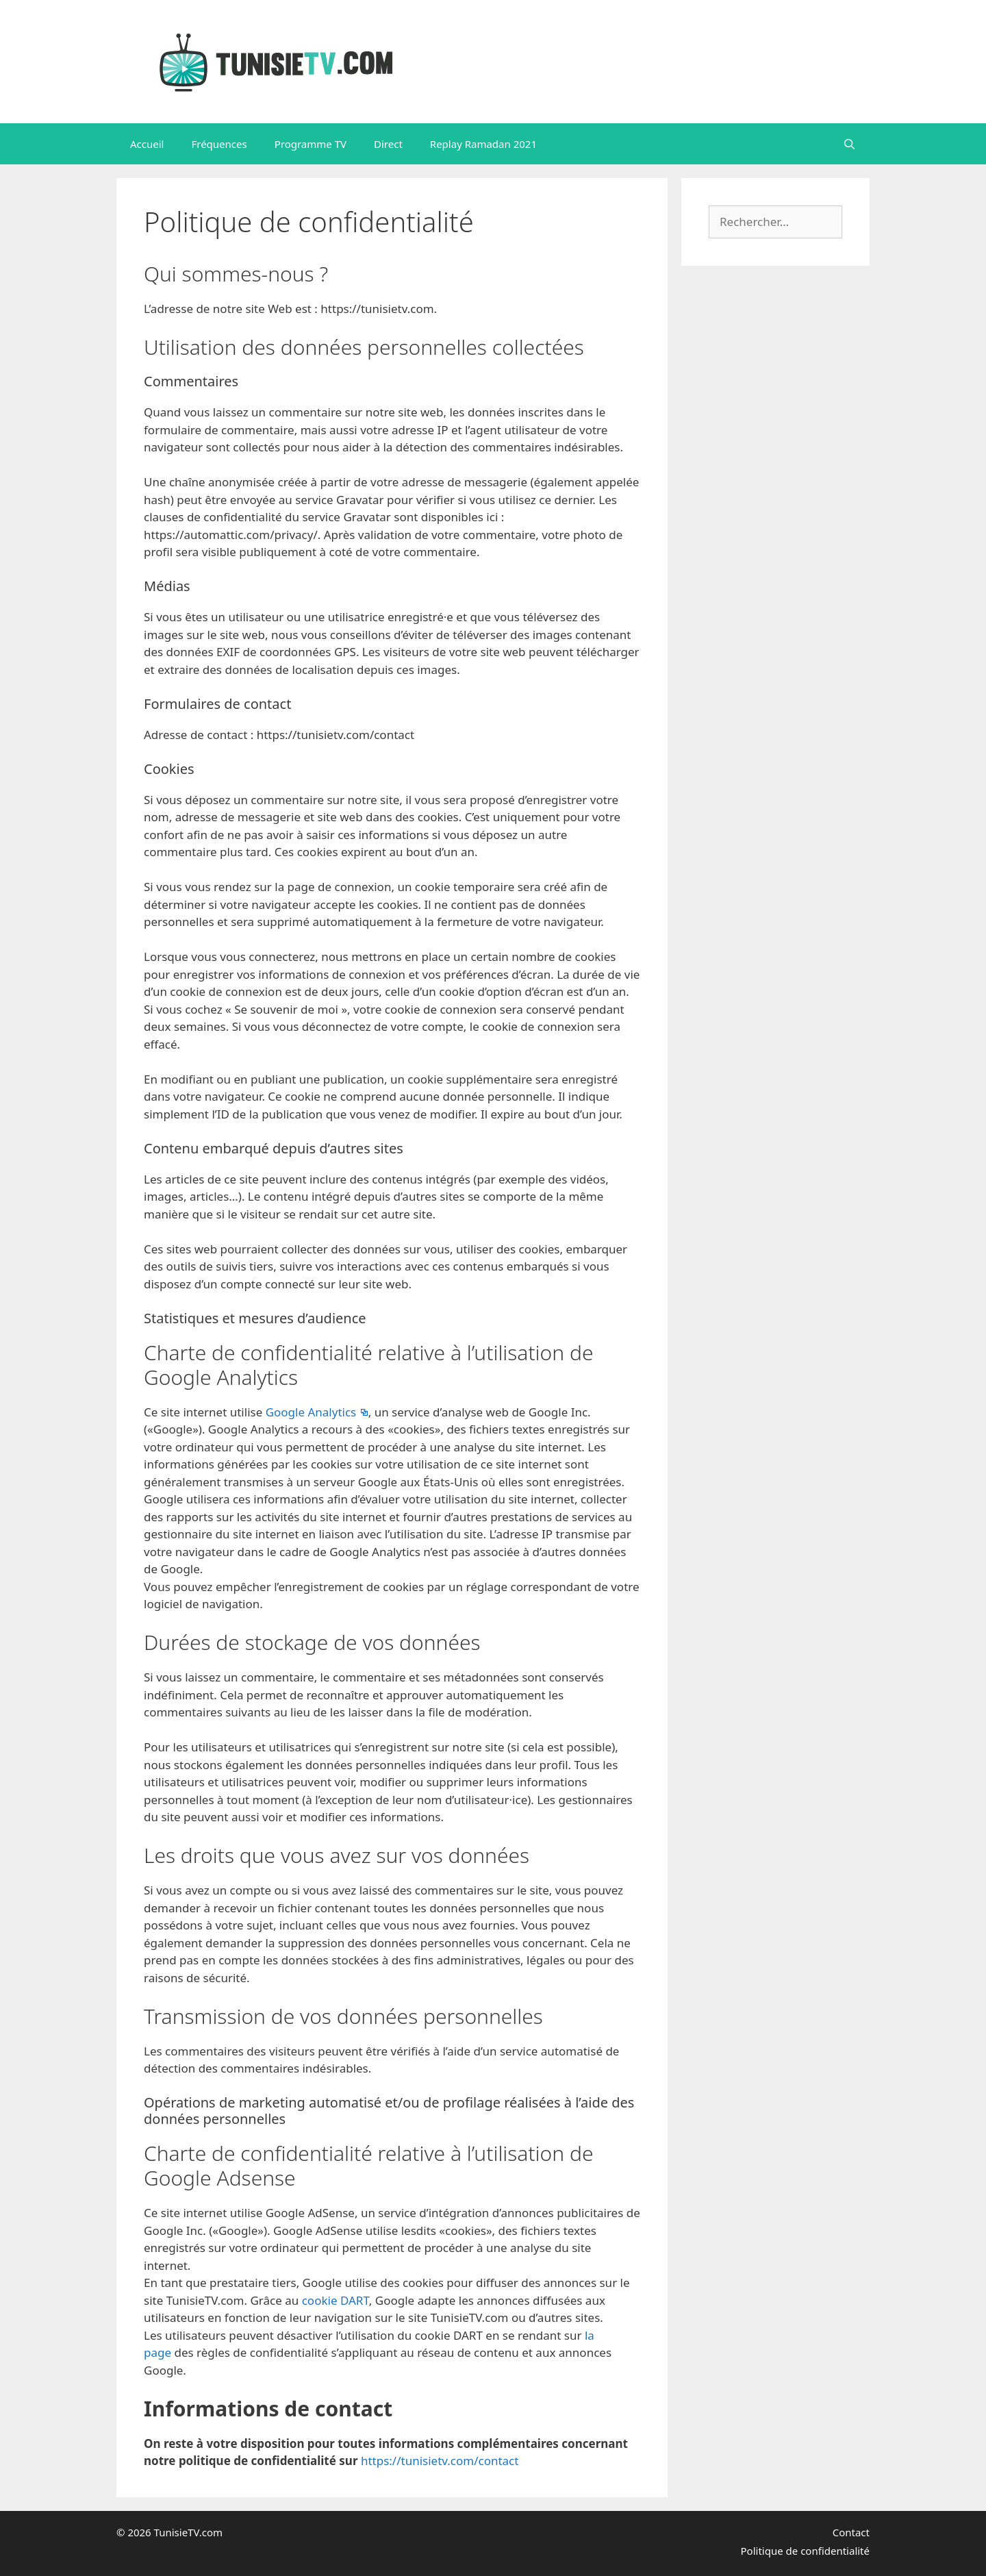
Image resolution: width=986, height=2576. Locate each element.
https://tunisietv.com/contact (439, 2460)
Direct (388, 144)
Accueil (147, 144)
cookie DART (335, 2300)
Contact (851, 2532)
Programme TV (310, 144)
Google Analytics (312, 1412)
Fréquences (218, 144)
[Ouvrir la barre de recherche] (849, 143)
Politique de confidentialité (805, 2551)
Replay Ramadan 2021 (483, 144)
